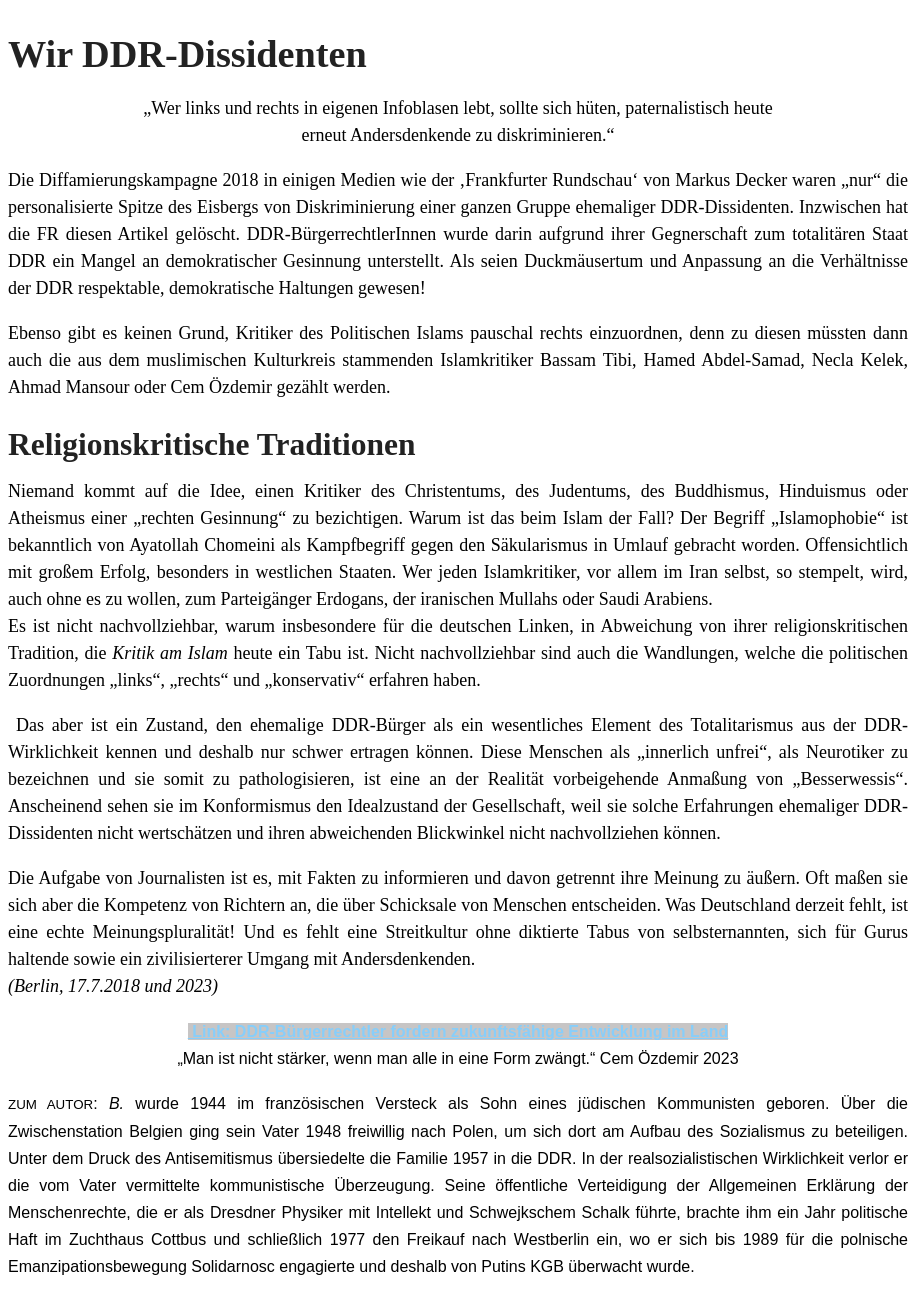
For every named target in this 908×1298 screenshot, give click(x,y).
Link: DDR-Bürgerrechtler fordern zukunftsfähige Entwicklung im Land (458, 1031)
